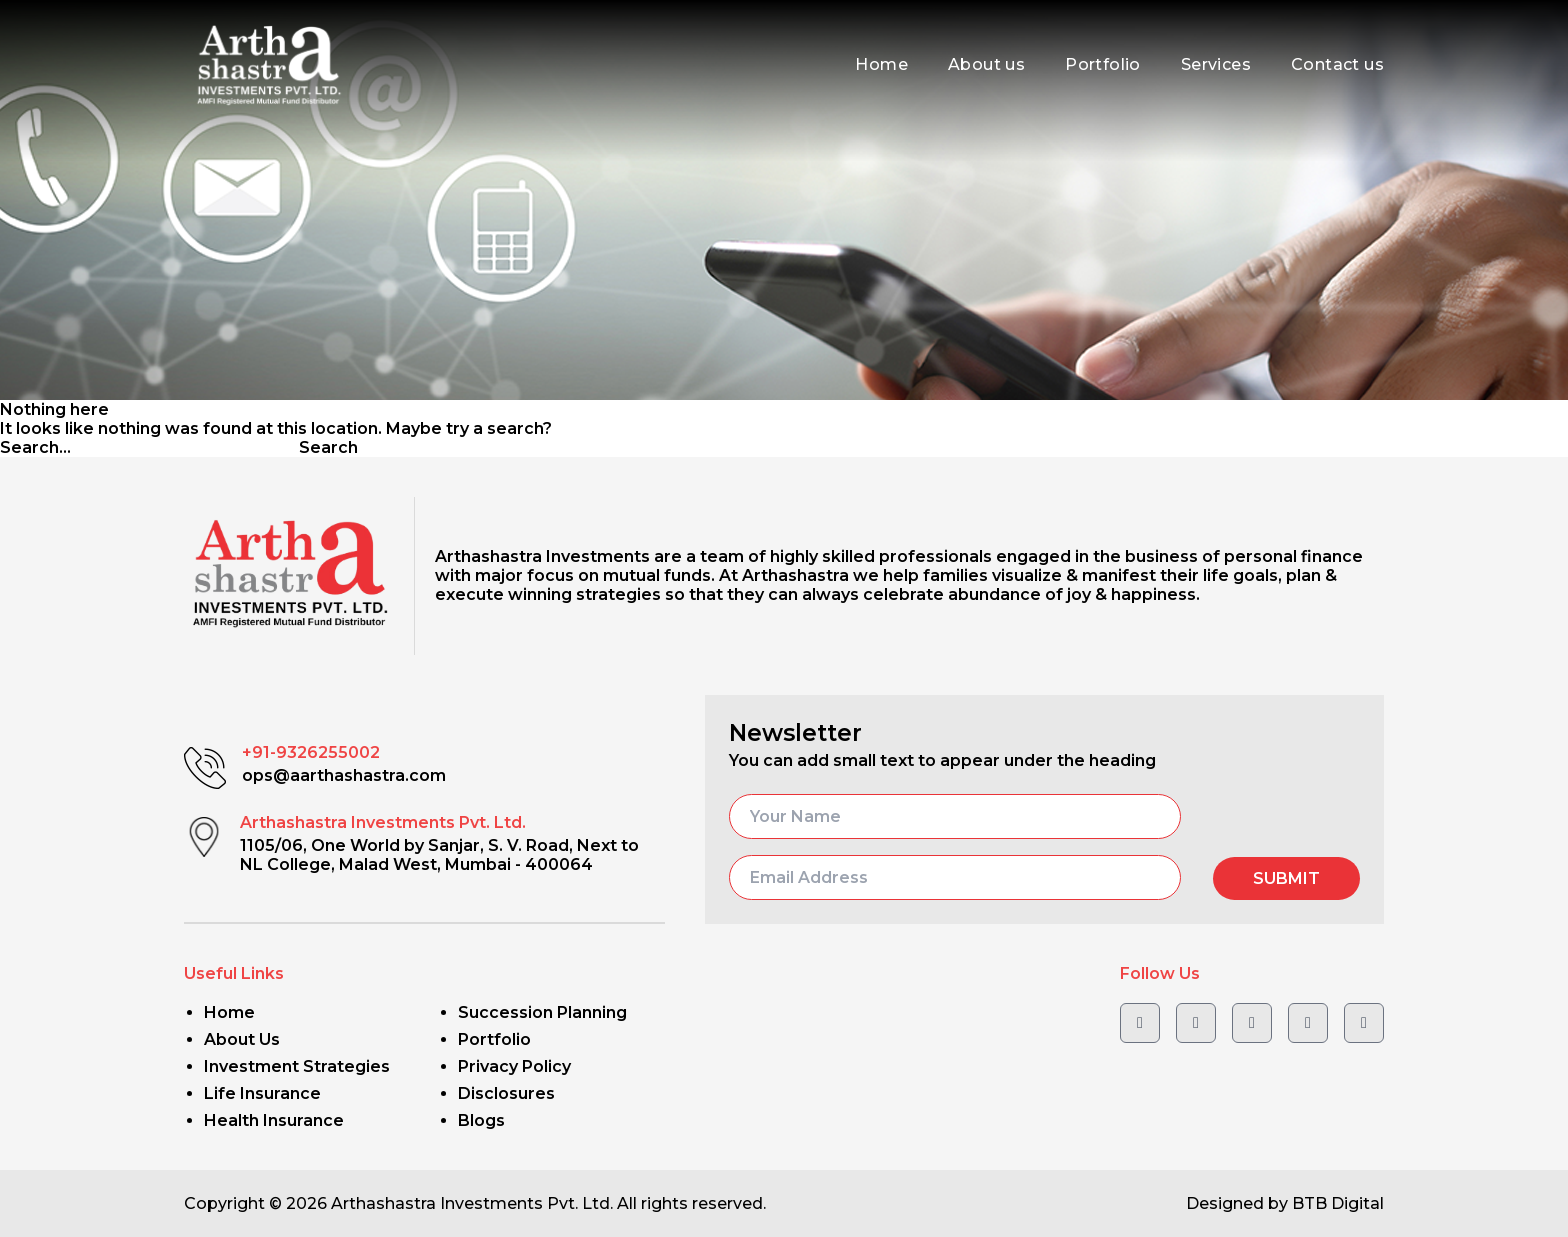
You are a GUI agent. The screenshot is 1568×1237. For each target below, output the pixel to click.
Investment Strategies (297, 1066)
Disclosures (506, 1093)
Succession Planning (542, 1012)
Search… (35, 447)
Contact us (1337, 64)
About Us (242, 1039)
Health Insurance (274, 1120)
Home (881, 64)
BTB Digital (1338, 1203)
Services (1216, 64)
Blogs (481, 1120)
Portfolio (1103, 64)
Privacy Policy (514, 1066)
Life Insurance (262, 1093)
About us (986, 64)
